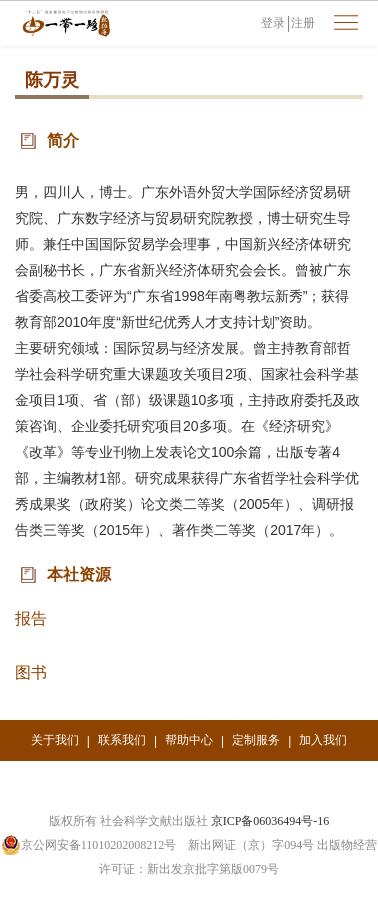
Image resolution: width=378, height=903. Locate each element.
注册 (303, 23)
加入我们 (323, 740)
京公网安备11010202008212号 (89, 845)
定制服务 (256, 740)
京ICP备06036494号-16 (270, 821)
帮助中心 (189, 740)
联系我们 (122, 740)
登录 (273, 23)
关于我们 (55, 740)
